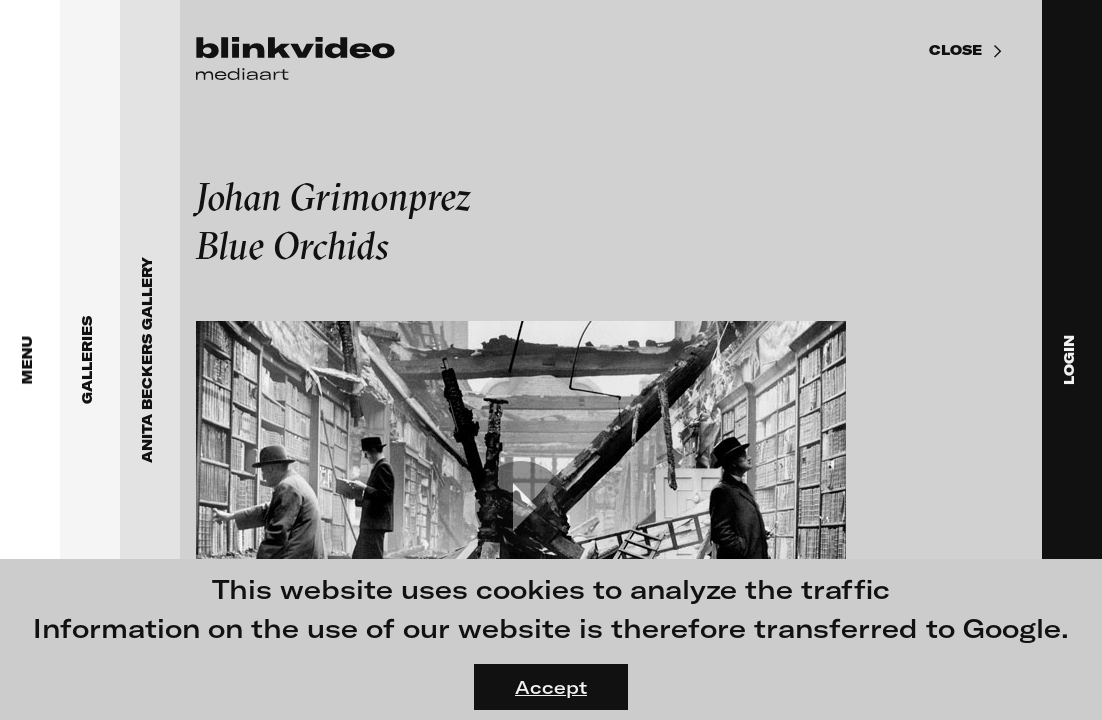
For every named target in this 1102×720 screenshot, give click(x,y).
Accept (551, 687)
